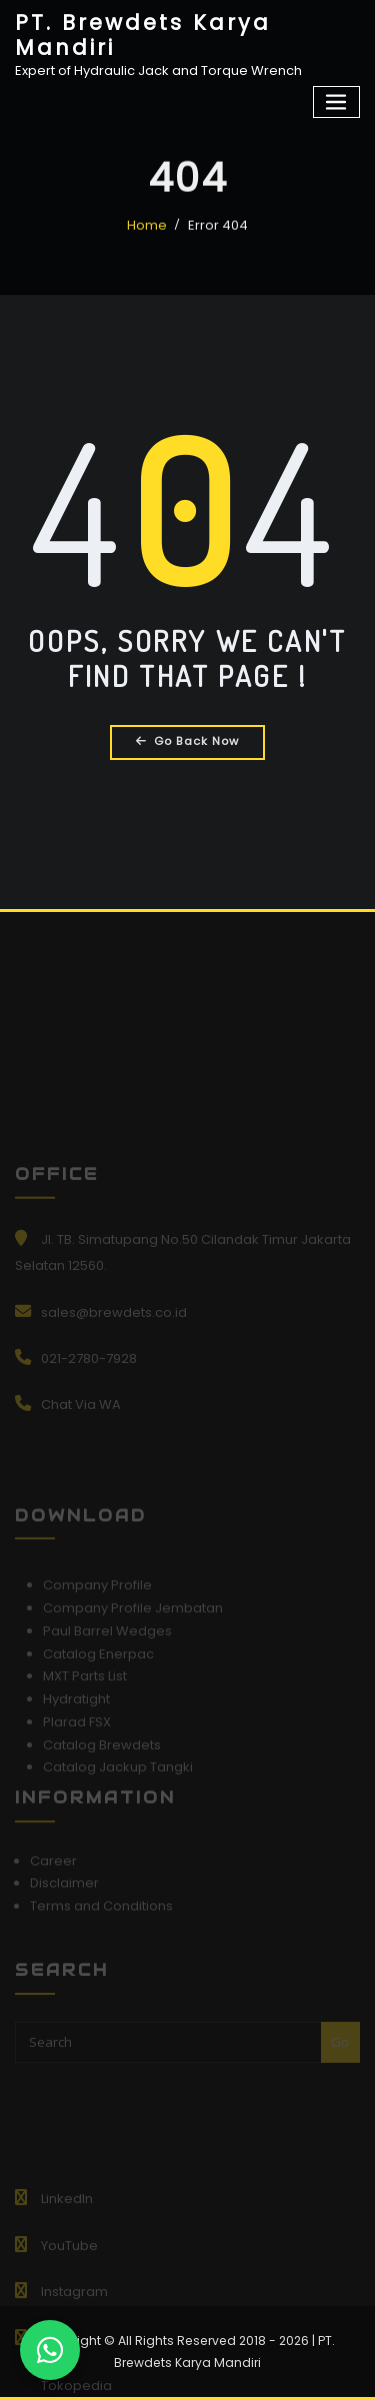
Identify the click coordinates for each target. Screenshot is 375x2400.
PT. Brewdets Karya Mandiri (143, 35)
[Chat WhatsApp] (50, 2350)
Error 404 (218, 236)
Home (147, 236)
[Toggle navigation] (337, 102)
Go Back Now (187, 741)
